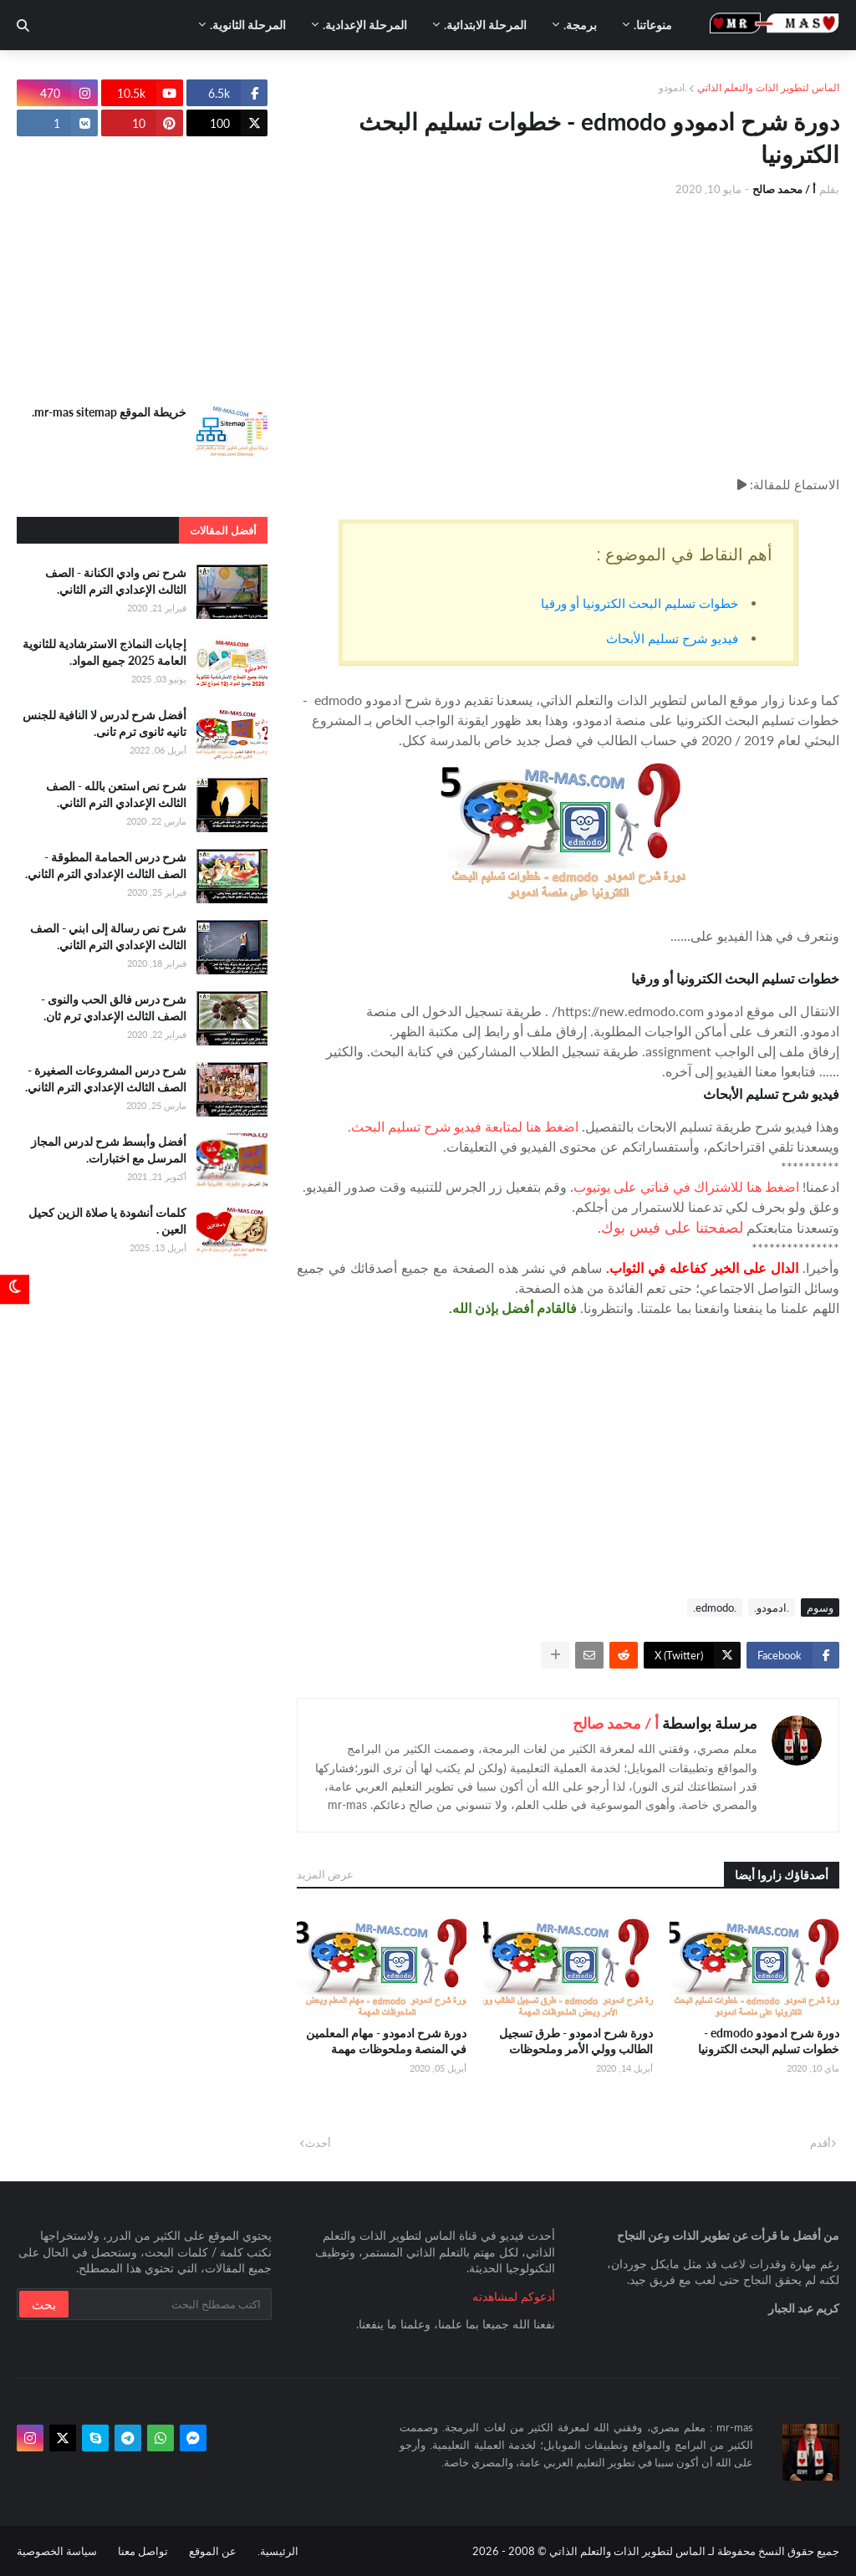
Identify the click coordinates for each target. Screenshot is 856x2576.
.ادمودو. (771, 1607)
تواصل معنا (143, 2551)
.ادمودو (673, 87)
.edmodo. (714, 1607)
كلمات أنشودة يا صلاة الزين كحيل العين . (107, 1220)
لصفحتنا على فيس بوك (672, 1227)
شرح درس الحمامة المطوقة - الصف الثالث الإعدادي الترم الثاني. (105, 865)
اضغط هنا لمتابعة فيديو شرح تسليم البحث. (463, 1126)
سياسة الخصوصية (57, 2551)
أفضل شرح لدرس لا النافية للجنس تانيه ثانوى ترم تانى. (104, 723)
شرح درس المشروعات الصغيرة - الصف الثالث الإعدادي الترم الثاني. (105, 1078)
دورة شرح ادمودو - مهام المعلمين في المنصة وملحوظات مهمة (386, 2041)
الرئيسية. (277, 2551)
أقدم (820, 2142)
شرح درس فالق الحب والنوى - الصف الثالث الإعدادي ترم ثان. (113, 1007)
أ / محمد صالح (616, 1723)
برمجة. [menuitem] (580, 25)
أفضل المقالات (223, 530)
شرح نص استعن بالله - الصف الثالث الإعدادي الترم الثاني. (116, 794)
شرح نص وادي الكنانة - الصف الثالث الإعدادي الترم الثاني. (115, 580)
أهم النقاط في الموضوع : (684, 554)
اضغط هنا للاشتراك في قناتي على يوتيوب (686, 1186)
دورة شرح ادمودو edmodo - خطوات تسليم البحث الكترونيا (768, 2041)
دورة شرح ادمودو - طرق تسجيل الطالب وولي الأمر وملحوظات (576, 2041)
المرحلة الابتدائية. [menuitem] (485, 25)
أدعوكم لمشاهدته (513, 2296)
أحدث (318, 2142)
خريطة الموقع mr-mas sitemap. (109, 412)
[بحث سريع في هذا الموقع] (169, 2304)
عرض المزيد (325, 1874)
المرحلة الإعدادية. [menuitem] (365, 25)
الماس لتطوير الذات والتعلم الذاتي (768, 87)
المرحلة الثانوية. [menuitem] (248, 25)
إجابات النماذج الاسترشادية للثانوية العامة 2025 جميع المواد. (104, 651)
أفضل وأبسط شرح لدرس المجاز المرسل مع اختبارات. (108, 1149)
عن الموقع (213, 2551)
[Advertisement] (568, 336)
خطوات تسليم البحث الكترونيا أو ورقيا (638, 603)
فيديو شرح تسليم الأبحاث (670, 638)
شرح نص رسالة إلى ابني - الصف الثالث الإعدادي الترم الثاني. (108, 936)
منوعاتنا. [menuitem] (653, 25)
